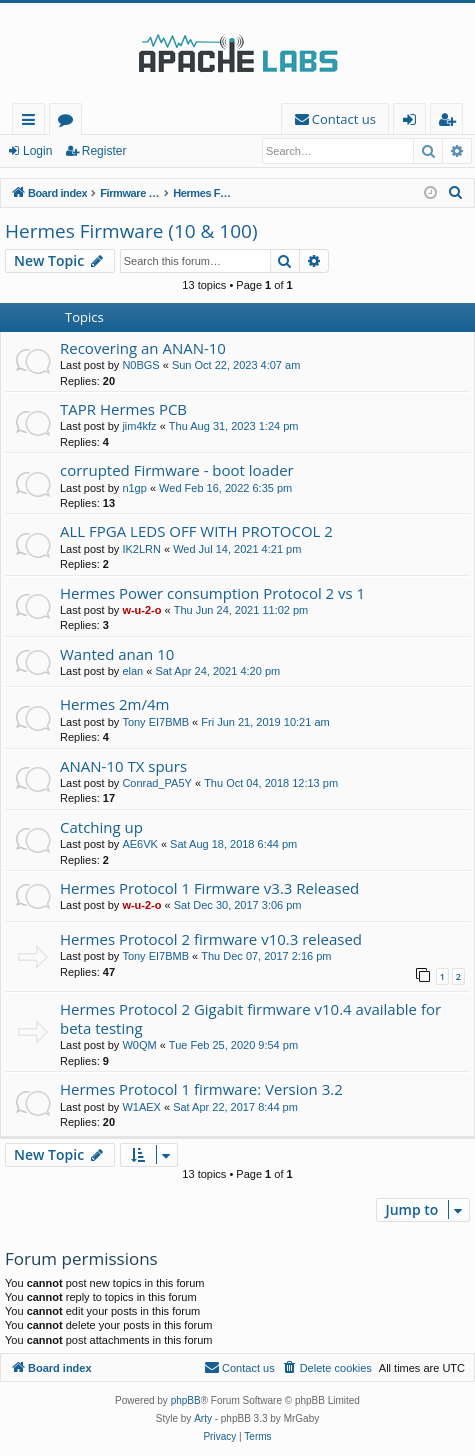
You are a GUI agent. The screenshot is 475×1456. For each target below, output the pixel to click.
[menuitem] (335, 119)
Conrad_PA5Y (157, 783)
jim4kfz (139, 426)
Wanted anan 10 (117, 654)
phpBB (186, 1400)
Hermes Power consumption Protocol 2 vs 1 (212, 593)
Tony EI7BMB (155, 722)
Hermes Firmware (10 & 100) (131, 231)
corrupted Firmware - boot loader (177, 470)
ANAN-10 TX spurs (123, 766)
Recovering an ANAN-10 (143, 348)
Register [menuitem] (451, 122)
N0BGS (140, 365)
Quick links (32, 122)
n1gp (134, 488)
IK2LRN (141, 549)
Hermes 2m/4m (114, 704)
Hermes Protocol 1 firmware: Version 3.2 (201, 1089)
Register (104, 151)
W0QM (139, 1045)
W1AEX (141, 1107)
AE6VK (139, 844)
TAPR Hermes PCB (123, 409)
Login (37, 151)
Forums (69, 122)
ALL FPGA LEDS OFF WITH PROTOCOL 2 (196, 531)
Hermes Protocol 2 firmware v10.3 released (211, 939)
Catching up (101, 827)
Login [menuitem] (413, 122)
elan (132, 671)
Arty (203, 1418)
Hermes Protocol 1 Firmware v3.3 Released (209, 888)
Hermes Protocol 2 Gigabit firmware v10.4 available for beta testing (250, 1018)
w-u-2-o (141, 610)
